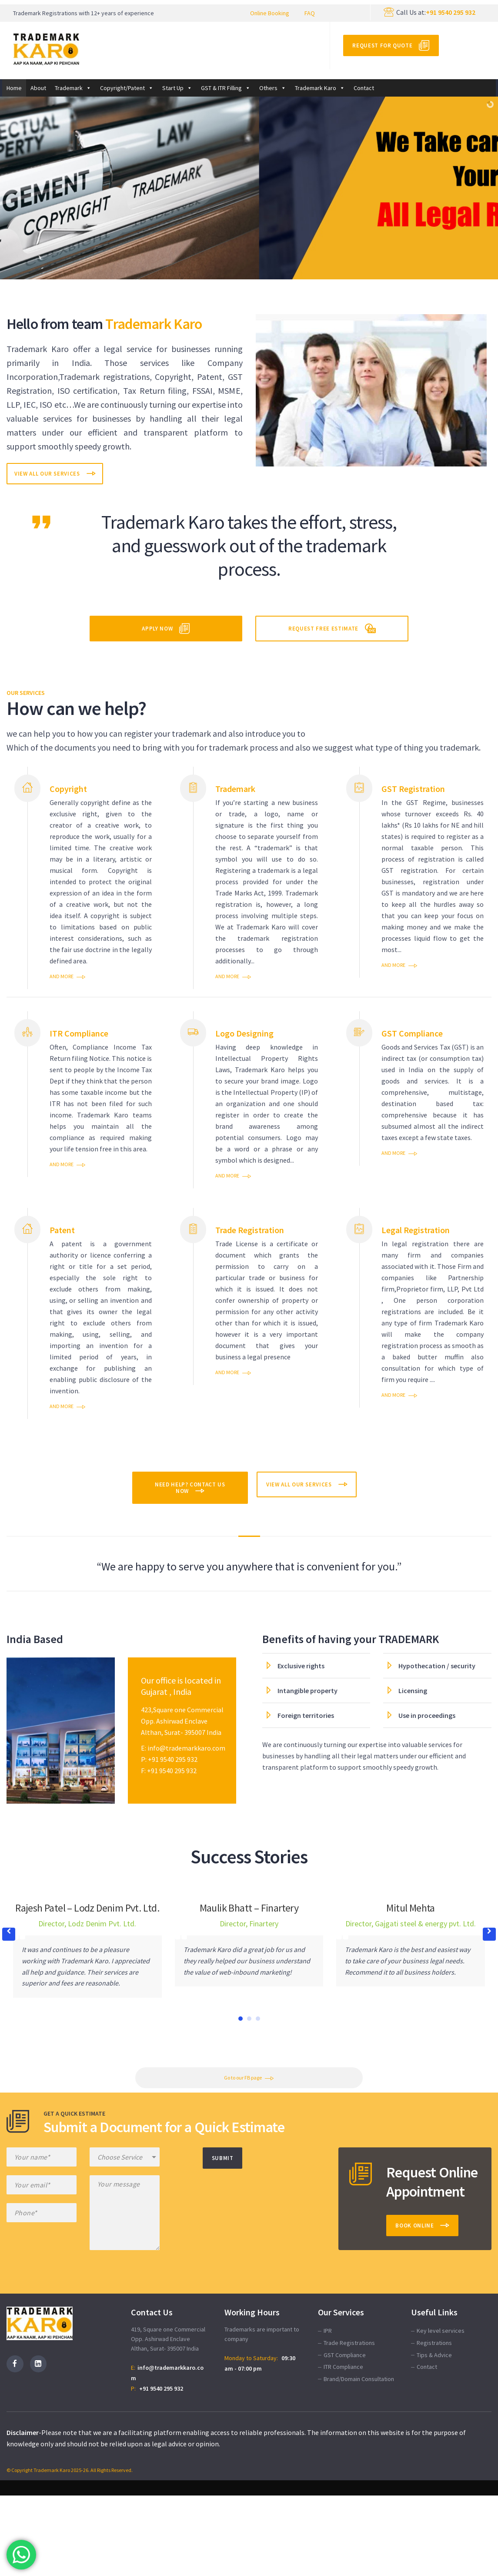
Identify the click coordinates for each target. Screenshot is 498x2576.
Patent (62, 1229)
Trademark (73, 88)
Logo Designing (244, 1033)
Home (14, 88)
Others (272, 88)
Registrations (434, 2343)
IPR (328, 2330)
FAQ (309, 13)
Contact (364, 88)
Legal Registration (415, 1229)
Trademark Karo (320, 88)
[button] (489, 1934)
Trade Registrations (349, 2343)
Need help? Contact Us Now (190, 1488)
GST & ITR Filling (226, 88)
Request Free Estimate (323, 628)
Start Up (177, 88)
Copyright (68, 788)
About (38, 88)
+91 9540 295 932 (450, 12)
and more (62, 976)
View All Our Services (47, 473)
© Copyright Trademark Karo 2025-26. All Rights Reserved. (70, 2470)
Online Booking (269, 13)
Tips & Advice (434, 2355)
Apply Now (157, 628)
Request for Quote (382, 45)
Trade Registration (249, 1229)
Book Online (414, 2225)
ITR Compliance (79, 1033)
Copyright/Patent (127, 88)
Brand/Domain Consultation (359, 2379)
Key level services (441, 2330)
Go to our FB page (243, 2077)
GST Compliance (412, 1033)
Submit (223, 2158)
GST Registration (413, 788)
